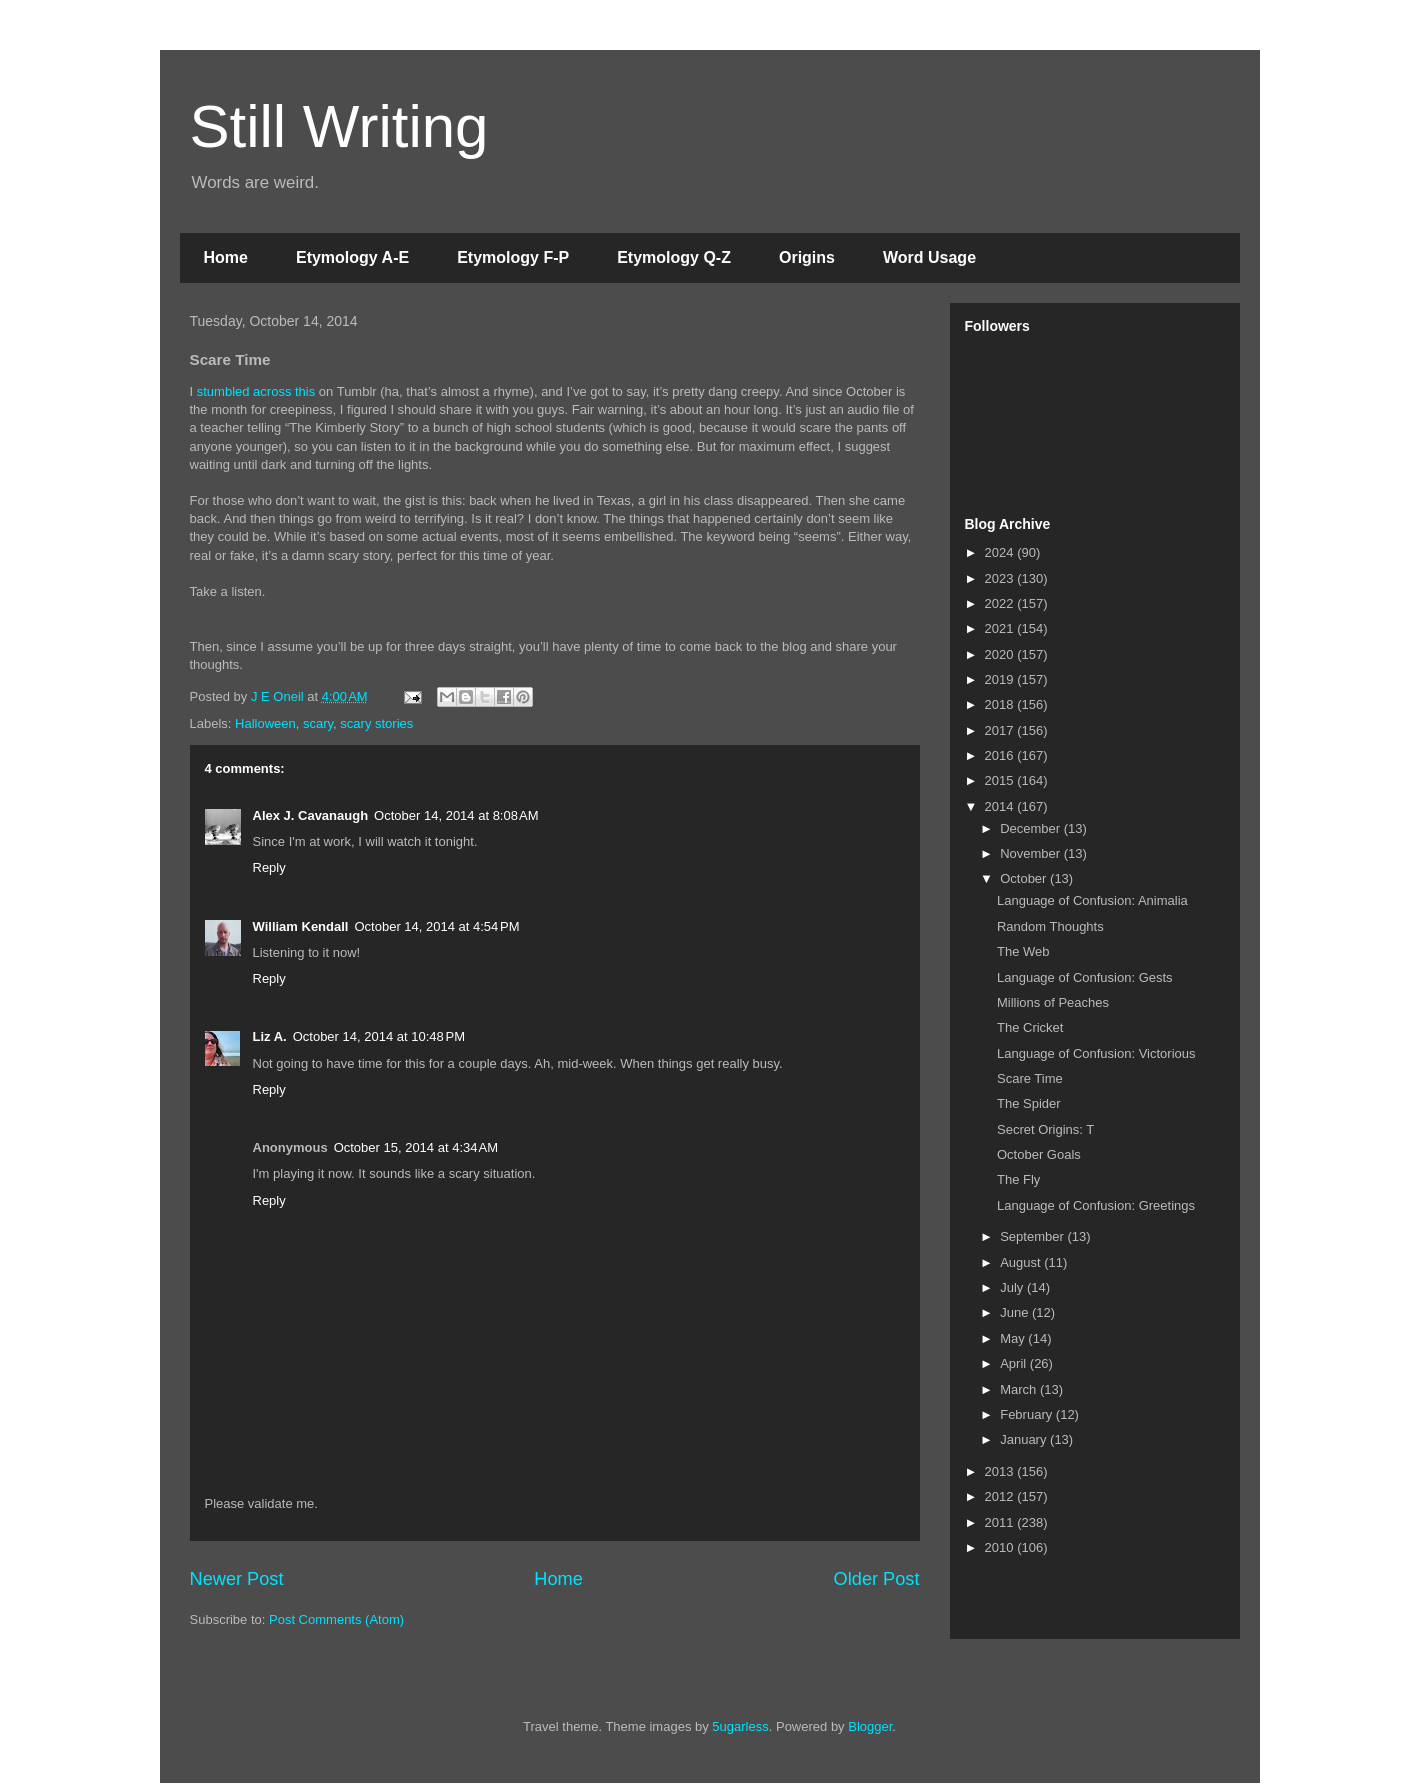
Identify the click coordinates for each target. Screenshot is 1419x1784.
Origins (807, 257)
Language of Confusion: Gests (1085, 977)
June (1016, 1312)
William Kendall (301, 926)
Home (226, 257)
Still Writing (339, 126)
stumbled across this (256, 391)
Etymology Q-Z (674, 257)
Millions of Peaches (1053, 1002)
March (1020, 1389)
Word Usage (929, 257)
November (1032, 853)
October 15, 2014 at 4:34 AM (416, 1147)
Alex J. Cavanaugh (311, 815)
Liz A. (270, 1036)
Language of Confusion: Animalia (1092, 900)
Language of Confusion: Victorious (1096, 1053)
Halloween (265, 723)
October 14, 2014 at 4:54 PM (436, 926)
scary (318, 723)
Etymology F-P (513, 257)
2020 (1001, 654)
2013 (1001, 1471)
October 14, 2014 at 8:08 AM (456, 815)
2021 (1001, 628)
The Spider (1029, 1103)
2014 (1001, 806)
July (1013, 1287)
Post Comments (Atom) (336, 1619)
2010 (1001, 1547)
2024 (1001, 552)
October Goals (1039, 1154)
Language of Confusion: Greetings (1096, 1205)
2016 (1001, 755)
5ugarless (740, 1726)
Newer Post (237, 1579)
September (1033, 1236)
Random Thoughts (1050, 926)
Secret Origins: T (1045, 1129)
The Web (1023, 951)
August (1022, 1262)
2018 (1001, 704)
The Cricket (1030, 1027)
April (1015, 1363)
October (1025, 878)
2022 (1001, 603)
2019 (1001, 679)
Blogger (870, 1726)
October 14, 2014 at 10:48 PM (379, 1036)
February (1028, 1414)
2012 (1001, 1496)
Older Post (877, 1579)
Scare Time (1030, 1078)
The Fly (1018, 1179)
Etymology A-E (352, 257)
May (1014, 1338)
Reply (269, 867)
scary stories (376, 723)
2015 (1001, 780)
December (1032, 828)
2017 (1001, 730)
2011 (1001, 1522)
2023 (1001, 578)
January (1025, 1439)
